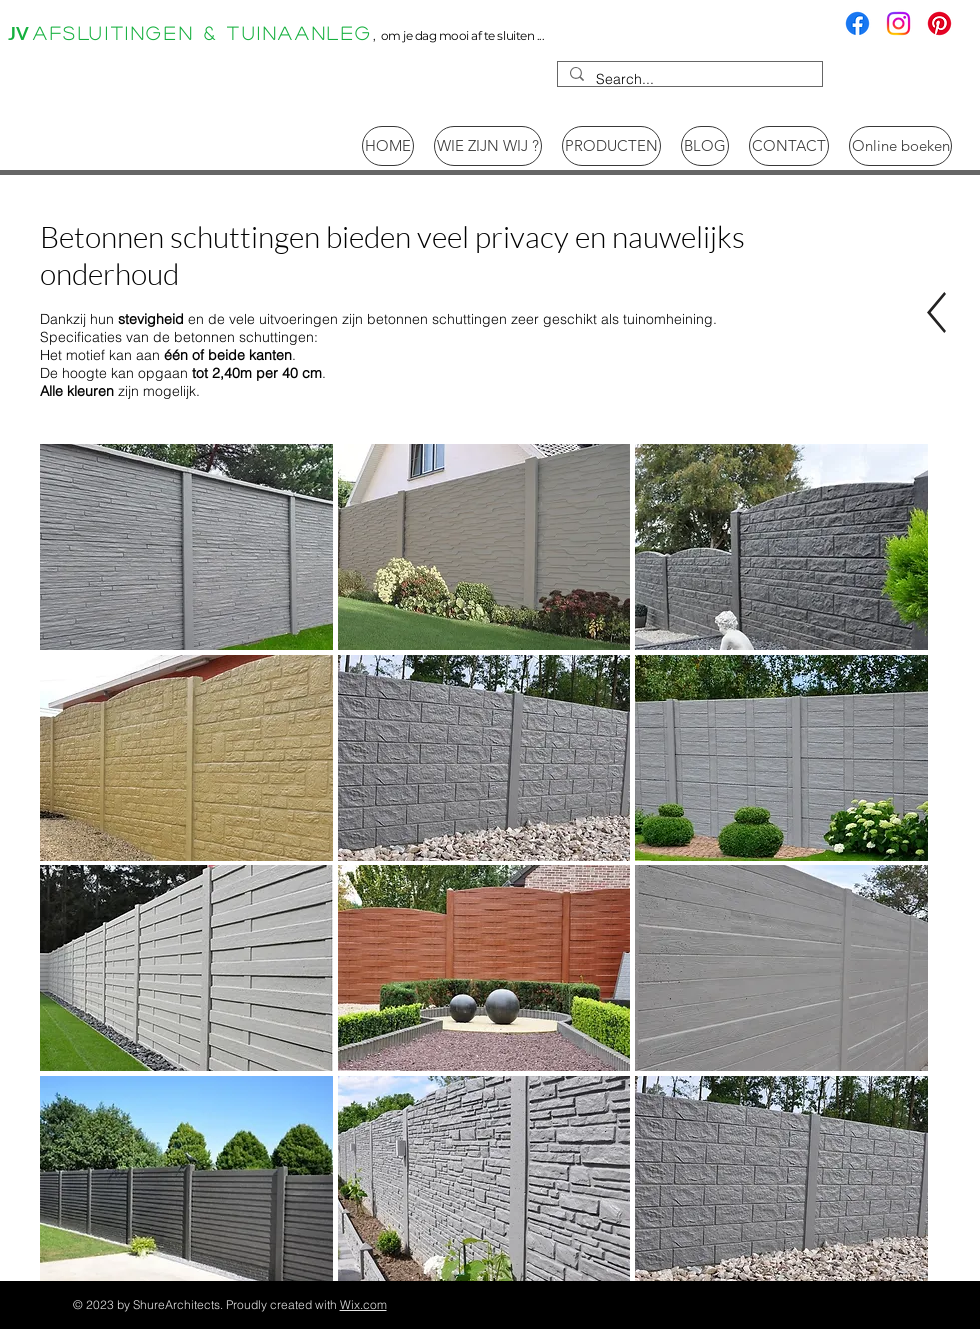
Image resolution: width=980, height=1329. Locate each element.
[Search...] (688, 80)
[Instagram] (898, 23)
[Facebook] (857, 23)
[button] (186, 547)
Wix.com (363, 1304)
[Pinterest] (939, 23)
